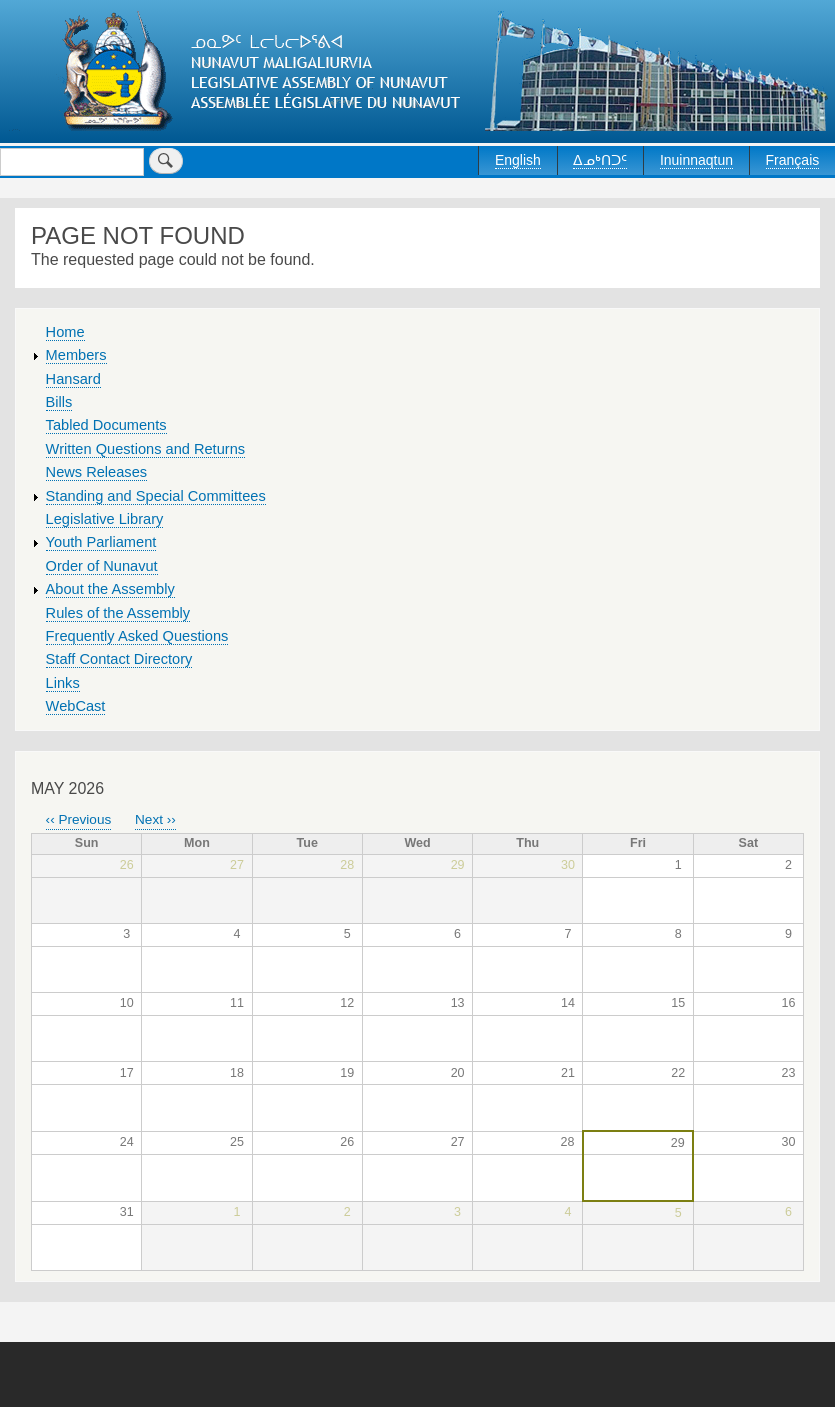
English (518, 160)
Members (76, 355)
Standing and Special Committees (156, 496)
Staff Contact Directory (119, 659)
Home (65, 332)
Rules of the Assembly (118, 613)
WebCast (76, 706)
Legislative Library (105, 519)
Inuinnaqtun (696, 160)
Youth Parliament (101, 542)
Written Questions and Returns (146, 449)
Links (63, 683)
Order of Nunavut (102, 566)
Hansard (73, 379)
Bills (59, 402)
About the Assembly (110, 589)
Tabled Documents (106, 425)
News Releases (97, 472)
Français (793, 160)
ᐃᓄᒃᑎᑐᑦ (600, 160)
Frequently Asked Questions (137, 636)
